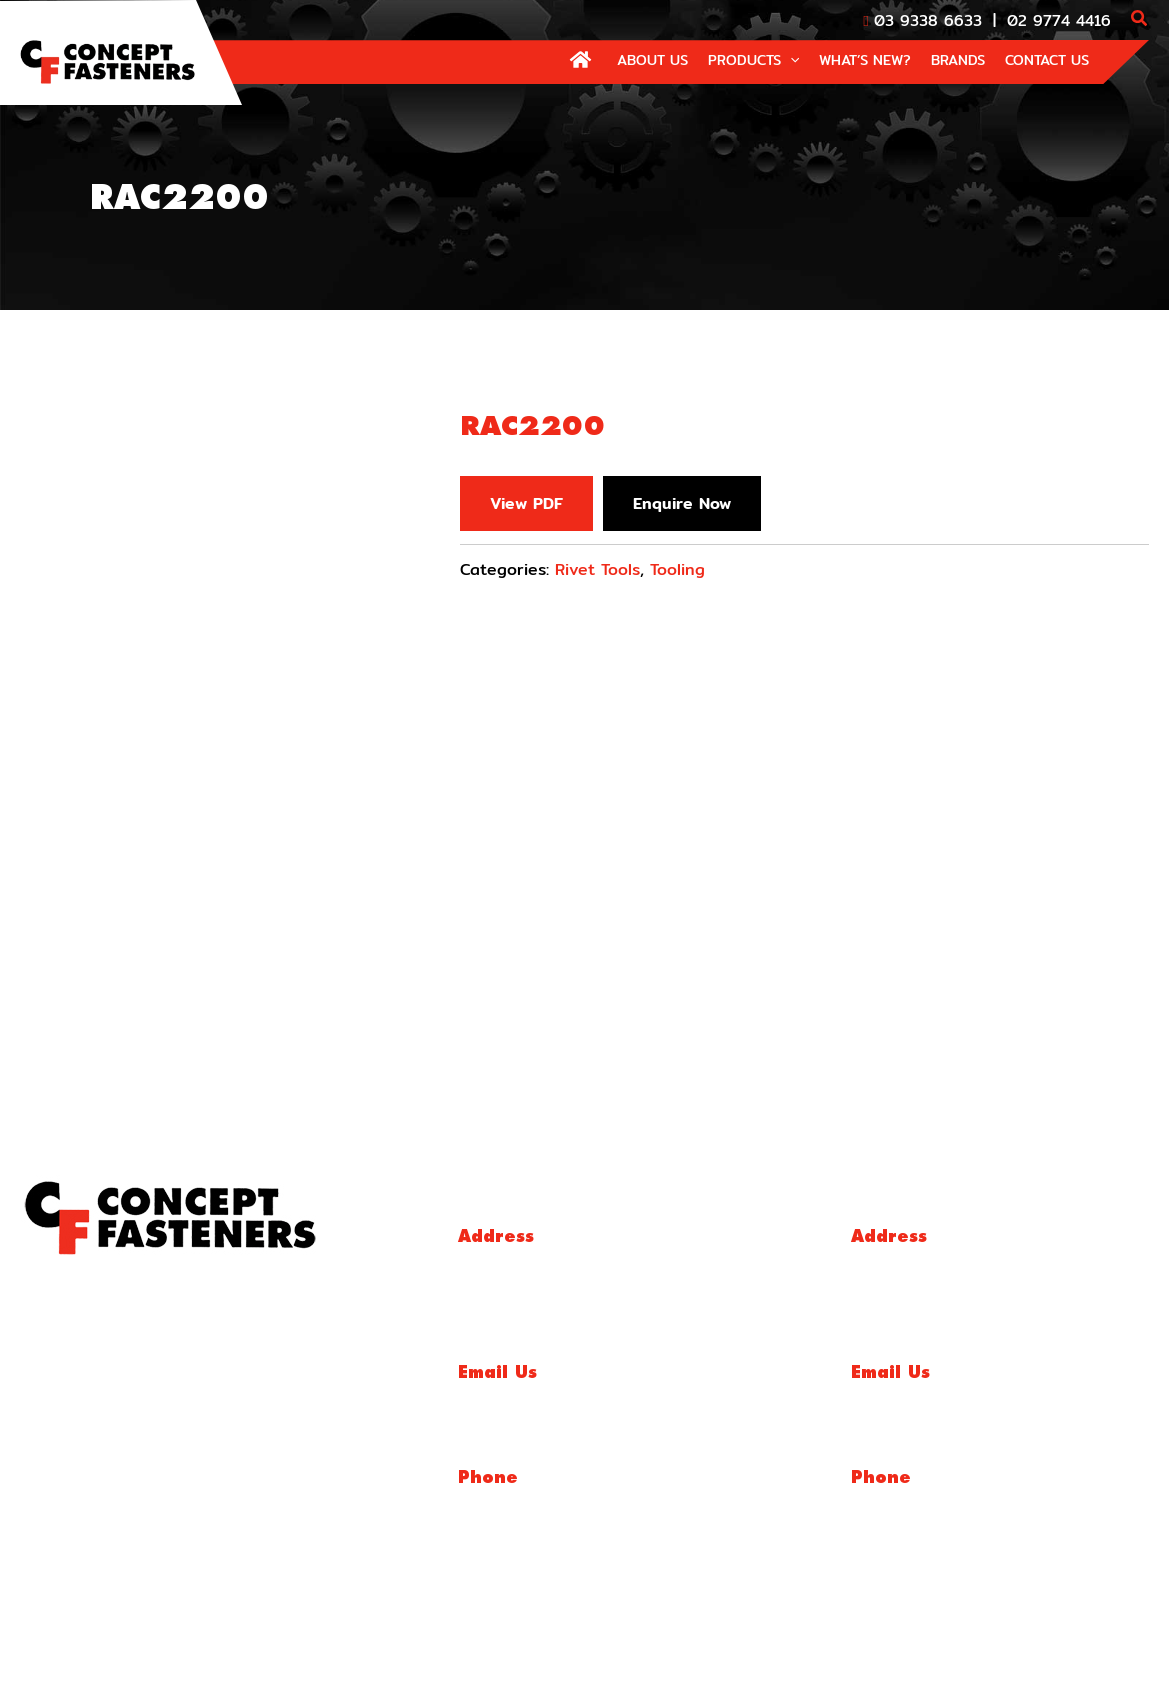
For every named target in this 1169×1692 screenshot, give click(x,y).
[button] (1140, 20)
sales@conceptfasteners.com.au (567, 1397)
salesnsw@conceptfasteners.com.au (972, 1397)
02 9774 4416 (1059, 20)
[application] (790, 60)
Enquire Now (683, 503)
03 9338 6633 (928, 20)
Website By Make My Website (1025, 1652)
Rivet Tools (597, 569)
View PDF (527, 503)
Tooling (677, 569)
